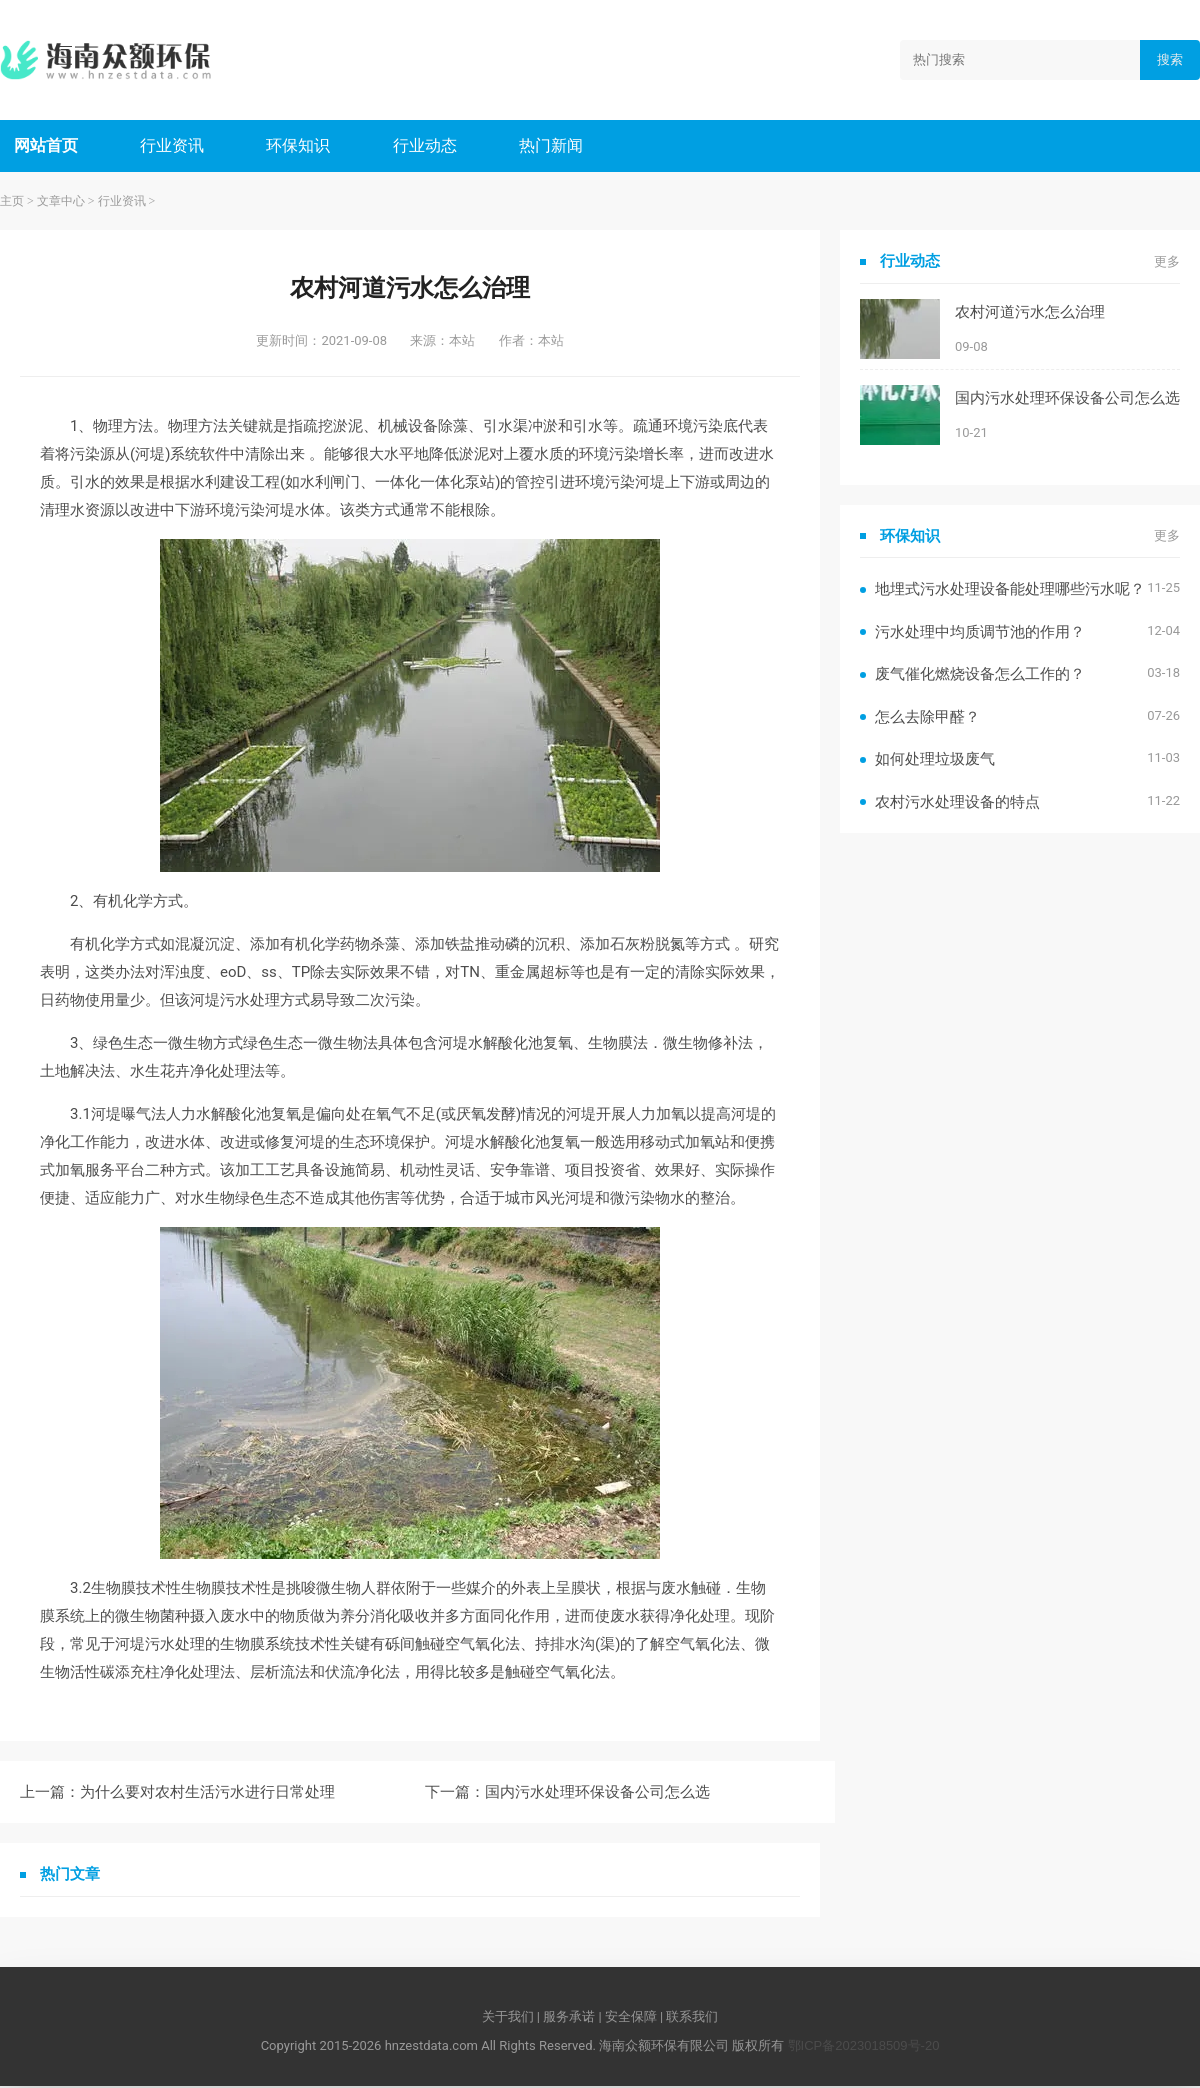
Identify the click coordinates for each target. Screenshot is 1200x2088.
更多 (1167, 263)
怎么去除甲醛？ (927, 718)
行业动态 (430, 146)
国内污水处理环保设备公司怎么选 (597, 1793)
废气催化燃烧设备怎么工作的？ (980, 675)
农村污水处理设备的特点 (957, 803)
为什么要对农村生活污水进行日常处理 (207, 1793)
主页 (12, 203)
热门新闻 (558, 146)
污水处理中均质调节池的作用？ (980, 633)
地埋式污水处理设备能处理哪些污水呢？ (1010, 590)
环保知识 (302, 146)
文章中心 (61, 203)
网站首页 (47, 146)
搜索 (1170, 59)
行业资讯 (175, 146)
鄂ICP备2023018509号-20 (864, 2047)
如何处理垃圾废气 (935, 760)
